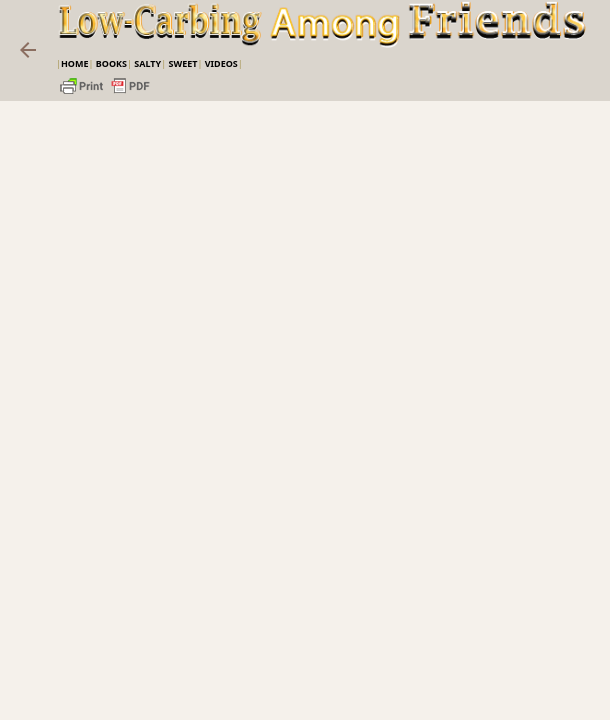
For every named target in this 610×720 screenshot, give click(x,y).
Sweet (182, 63)
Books (111, 63)
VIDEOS (221, 63)
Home (75, 63)
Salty (147, 63)
